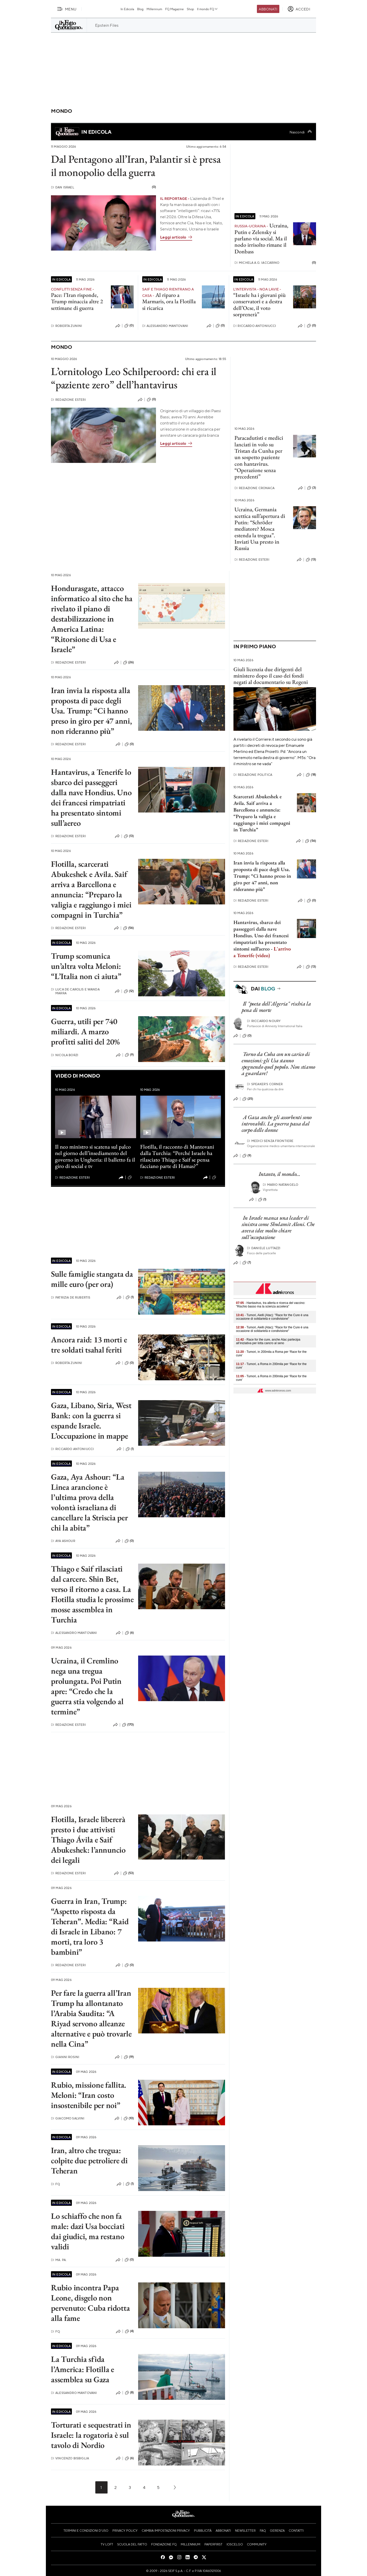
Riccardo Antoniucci (254, 326)
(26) (128, 662)
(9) (129, 1055)
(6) (129, 1633)
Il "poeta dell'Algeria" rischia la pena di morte (276, 1007)
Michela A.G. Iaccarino (257, 263)
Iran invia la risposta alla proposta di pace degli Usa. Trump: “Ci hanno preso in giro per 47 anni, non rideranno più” (91, 710)
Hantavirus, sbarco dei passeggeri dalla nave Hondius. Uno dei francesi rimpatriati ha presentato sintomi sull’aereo (261, 935)
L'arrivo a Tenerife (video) (262, 952)
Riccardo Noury (264, 1021)
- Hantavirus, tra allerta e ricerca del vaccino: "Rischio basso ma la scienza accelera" (270, 1304)
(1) (132, 1177)
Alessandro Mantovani (165, 326)
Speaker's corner (265, 1084)
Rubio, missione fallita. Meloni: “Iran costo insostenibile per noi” (88, 2095)
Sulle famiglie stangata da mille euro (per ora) (92, 1279)
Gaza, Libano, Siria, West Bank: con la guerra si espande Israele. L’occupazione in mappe (91, 1420)
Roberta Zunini (66, 326)
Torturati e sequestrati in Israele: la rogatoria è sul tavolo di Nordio (91, 2434)
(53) (128, 1873)
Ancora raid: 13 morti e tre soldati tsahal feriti (89, 1344)
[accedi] (299, 9)
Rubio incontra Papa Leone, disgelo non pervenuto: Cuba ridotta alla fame (90, 2302)
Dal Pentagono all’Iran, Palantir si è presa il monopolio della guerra (136, 165)
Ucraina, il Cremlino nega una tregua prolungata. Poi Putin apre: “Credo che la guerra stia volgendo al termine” (87, 1686)
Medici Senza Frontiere (270, 1141)
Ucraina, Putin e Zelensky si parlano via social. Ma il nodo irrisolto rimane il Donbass (261, 238)
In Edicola (127, 8)
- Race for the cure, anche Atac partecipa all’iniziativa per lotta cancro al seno (268, 1341)
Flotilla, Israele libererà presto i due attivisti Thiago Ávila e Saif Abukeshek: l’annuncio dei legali (88, 1839)
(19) (129, 2057)
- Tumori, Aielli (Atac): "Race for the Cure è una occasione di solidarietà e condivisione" (272, 1316)
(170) (128, 1725)
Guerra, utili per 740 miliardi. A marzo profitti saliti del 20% (85, 1031)
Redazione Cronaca (254, 488)
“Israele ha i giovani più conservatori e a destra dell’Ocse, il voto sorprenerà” (259, 304)
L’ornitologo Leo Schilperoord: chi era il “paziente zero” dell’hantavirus (133, 378)
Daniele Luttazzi (264, 1248)
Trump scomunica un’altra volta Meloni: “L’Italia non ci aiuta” (86, 966)
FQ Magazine (174, 8)
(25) (247, 1099)
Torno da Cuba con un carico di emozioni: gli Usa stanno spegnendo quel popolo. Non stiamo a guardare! (278, 1063)
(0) (151, 187)
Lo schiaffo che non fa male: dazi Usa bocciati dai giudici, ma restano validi (87, 2231)
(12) (129, 991)
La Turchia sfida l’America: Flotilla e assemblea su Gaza (82, 2369)
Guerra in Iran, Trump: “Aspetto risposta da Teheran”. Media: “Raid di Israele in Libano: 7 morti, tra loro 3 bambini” (90, 1926)
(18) (311, 775)
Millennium (154, 8)
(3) (311, 488)
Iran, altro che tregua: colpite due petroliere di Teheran (89, 2160)
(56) (128, 928)
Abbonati (268, 9)
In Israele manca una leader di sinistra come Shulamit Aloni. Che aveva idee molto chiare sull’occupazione (278, 1227)
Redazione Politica (252, 775)
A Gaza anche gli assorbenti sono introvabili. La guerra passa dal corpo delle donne (277, 1123)
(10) (129, 2118)
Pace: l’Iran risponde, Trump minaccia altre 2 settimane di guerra (77, 301)
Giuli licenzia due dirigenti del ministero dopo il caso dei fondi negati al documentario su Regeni (270, 676)
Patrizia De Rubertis (70, 1297)
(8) (129, 2393)
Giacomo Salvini (68, 2118)
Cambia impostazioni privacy (166, 2530)
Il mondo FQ (207, 9)
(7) (246, 1263)
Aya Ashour (63, 1541)
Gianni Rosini (65, 2057)
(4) (129, 2331)
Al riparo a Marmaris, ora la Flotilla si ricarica (169, 301)
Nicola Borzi (64, 1055)
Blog (140, 8)
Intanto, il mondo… (279, 1174)
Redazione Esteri (68, 400)
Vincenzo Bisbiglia (70, 2458)
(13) (311, 560)
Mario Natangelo (280, 1185)
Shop (190, 8)
